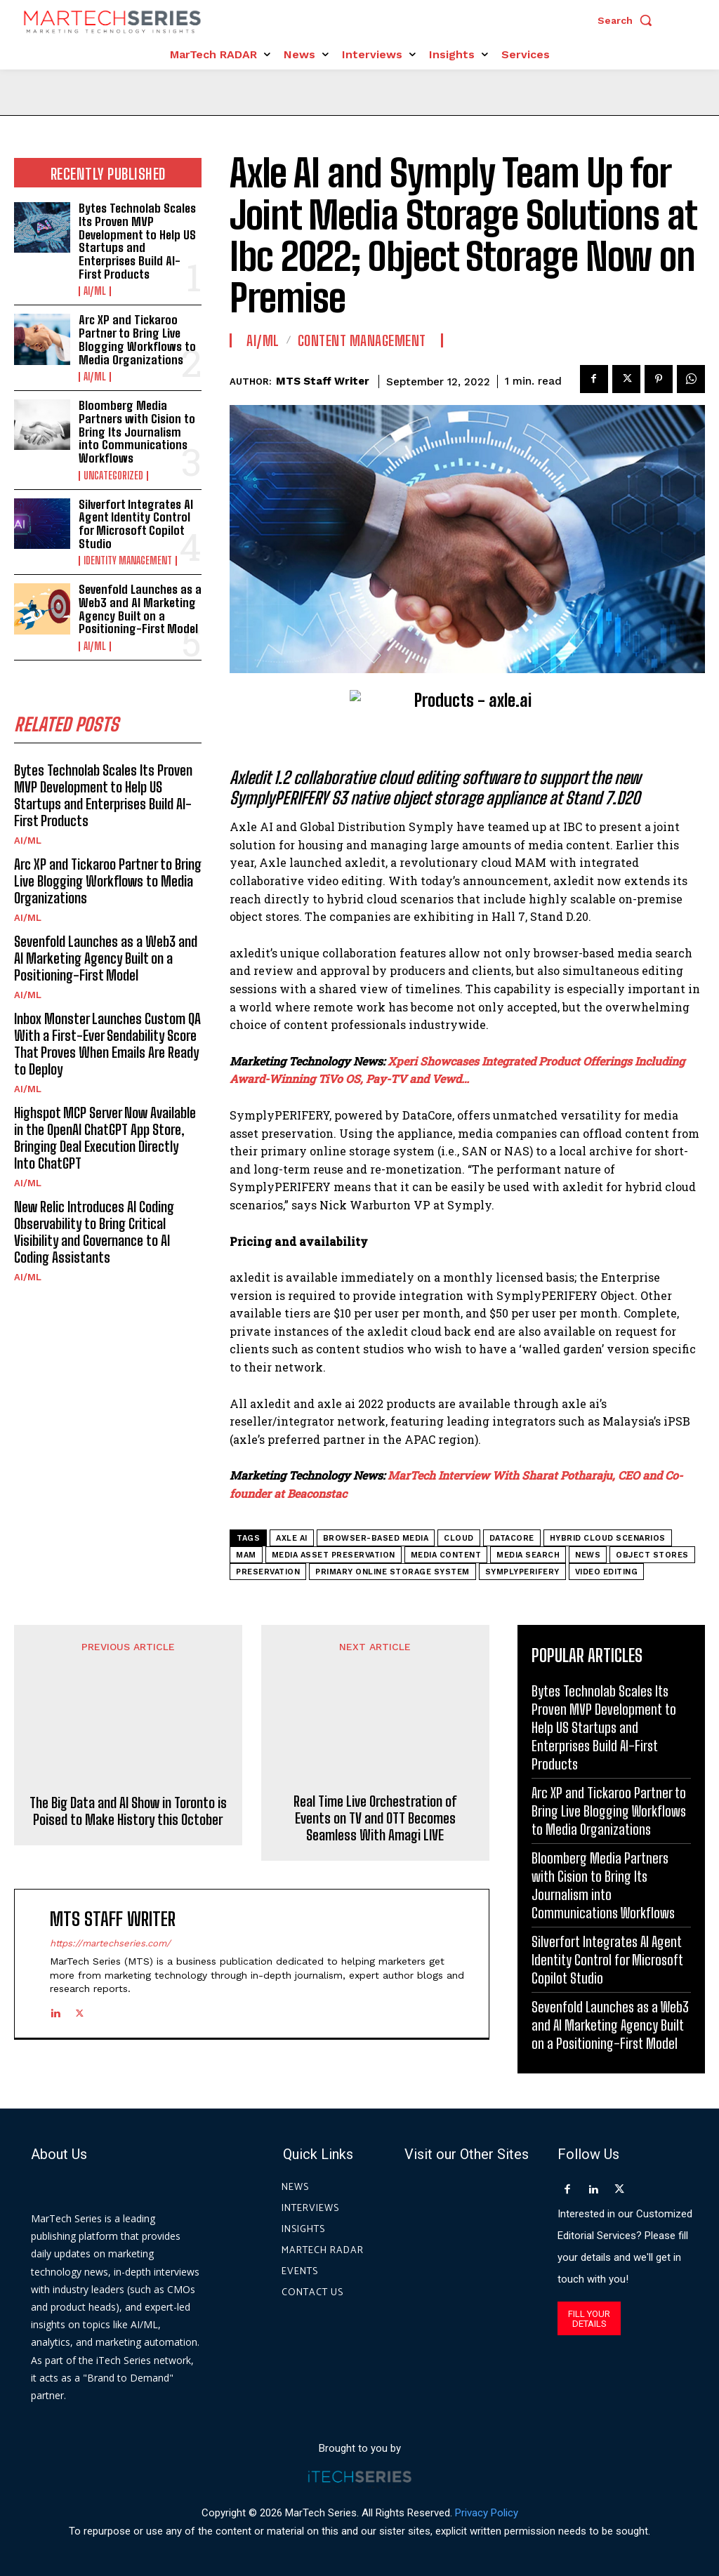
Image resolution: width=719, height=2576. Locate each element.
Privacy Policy (486, 2512)
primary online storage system (392, 1571)
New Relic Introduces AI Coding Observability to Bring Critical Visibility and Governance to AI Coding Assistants (94, 1232)
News (587, 1555)
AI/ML (95, 291)
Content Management (362, 340)
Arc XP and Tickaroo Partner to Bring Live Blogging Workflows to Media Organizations (137, 339)
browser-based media (376, 1538)
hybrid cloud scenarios (608, 1538)
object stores (652, 1555)
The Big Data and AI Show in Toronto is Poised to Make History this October (128, 1744)
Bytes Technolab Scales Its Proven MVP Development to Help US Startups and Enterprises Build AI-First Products (137, 241)
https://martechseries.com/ (110, 1878)
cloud (459, 1538)
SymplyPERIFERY (522, 1571)
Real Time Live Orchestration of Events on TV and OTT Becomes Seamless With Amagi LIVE (374, 1752)
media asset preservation (333, 1555)
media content (446, 1555)
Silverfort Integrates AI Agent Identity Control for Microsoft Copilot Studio (136, 524)
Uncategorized (113, 476)
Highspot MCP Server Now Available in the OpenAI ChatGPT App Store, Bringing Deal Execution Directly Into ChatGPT (105, 1137)
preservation (268, 1571)
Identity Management (128, 561)
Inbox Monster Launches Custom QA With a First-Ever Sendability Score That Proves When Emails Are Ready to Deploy (107, 1043)
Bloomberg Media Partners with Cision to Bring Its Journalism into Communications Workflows (137, 431)
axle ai (292, 1538)
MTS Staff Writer (322, 381)
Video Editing (606, 1571)
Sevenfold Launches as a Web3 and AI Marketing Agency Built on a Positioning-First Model (140, 609)
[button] (628, 20)
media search (528, 1555)
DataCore (511, 1538)
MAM (246, 1555)
